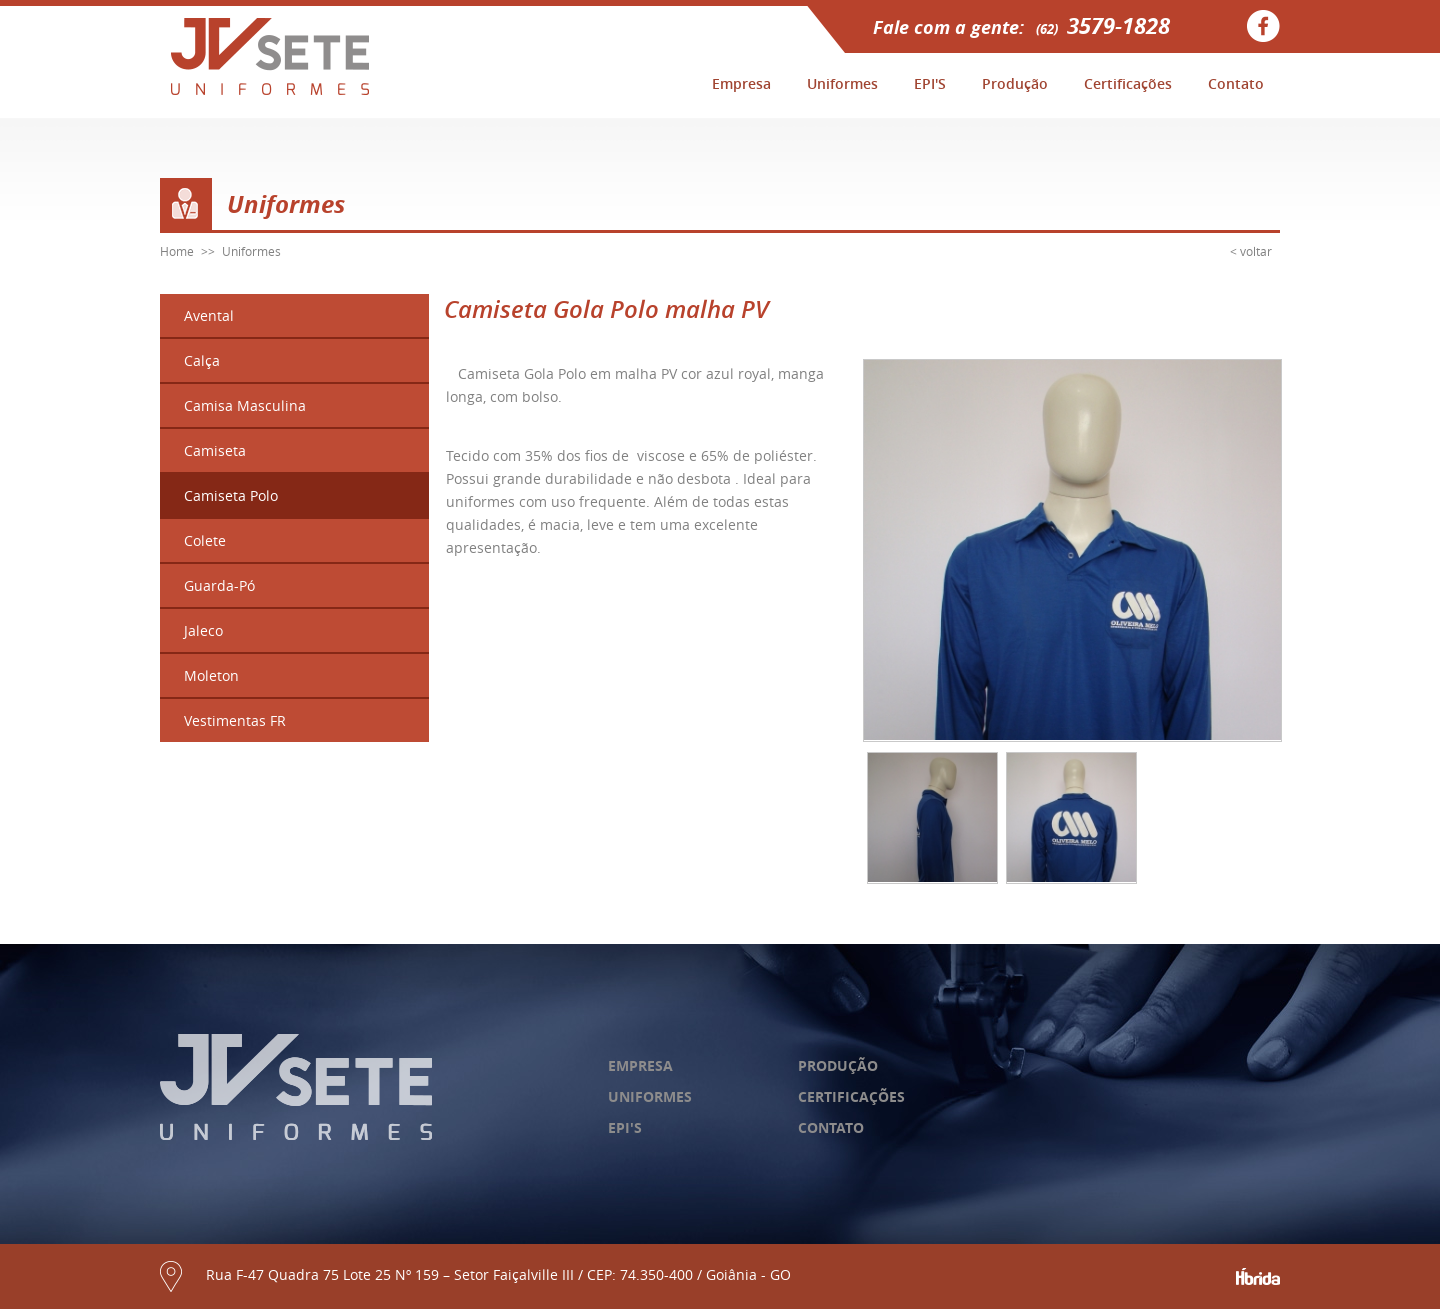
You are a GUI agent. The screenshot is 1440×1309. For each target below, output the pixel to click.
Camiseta (215, 450)
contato (831, 1127)
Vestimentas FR (235, 720)
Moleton (211, 675)
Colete (205, 540)
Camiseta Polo (231, 495)
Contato (1236, 83)
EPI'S (930, 83)
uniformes (650, 1096)
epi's (625, 1127)
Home (177, 251)
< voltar (1251, 251)
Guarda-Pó (219, 585)
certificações (851, 1096)
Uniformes (842, 83)
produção (838, 1065)
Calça (202, 360)
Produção (1015, 83)
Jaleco (203, 630)
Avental (209, 315)
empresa (640, 1065)
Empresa (741, 83)
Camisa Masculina (245, 405)
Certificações (1128, 83)
